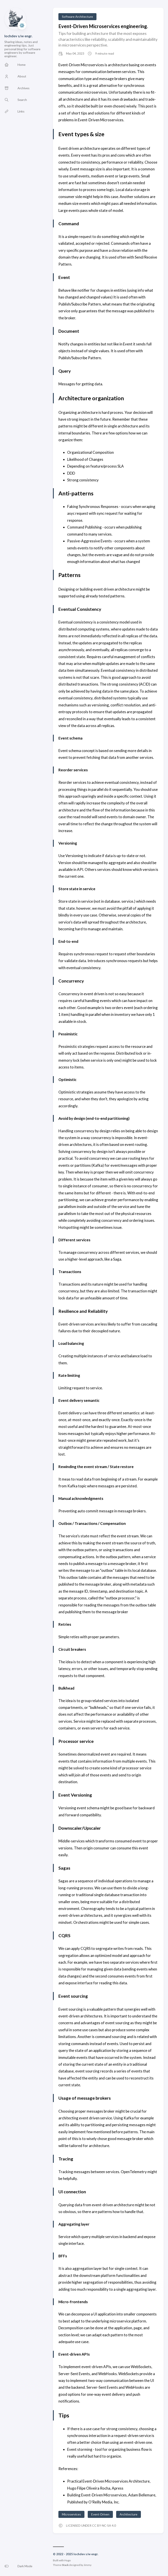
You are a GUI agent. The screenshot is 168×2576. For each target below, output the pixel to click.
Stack (65, 2565)
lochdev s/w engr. (18, 36)
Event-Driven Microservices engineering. (103, 26)
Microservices (71, 2514)
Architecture (128, 2514)
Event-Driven (100, 2514)
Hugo (67, 2560)
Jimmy (87, 2565)
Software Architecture (77, 16)
